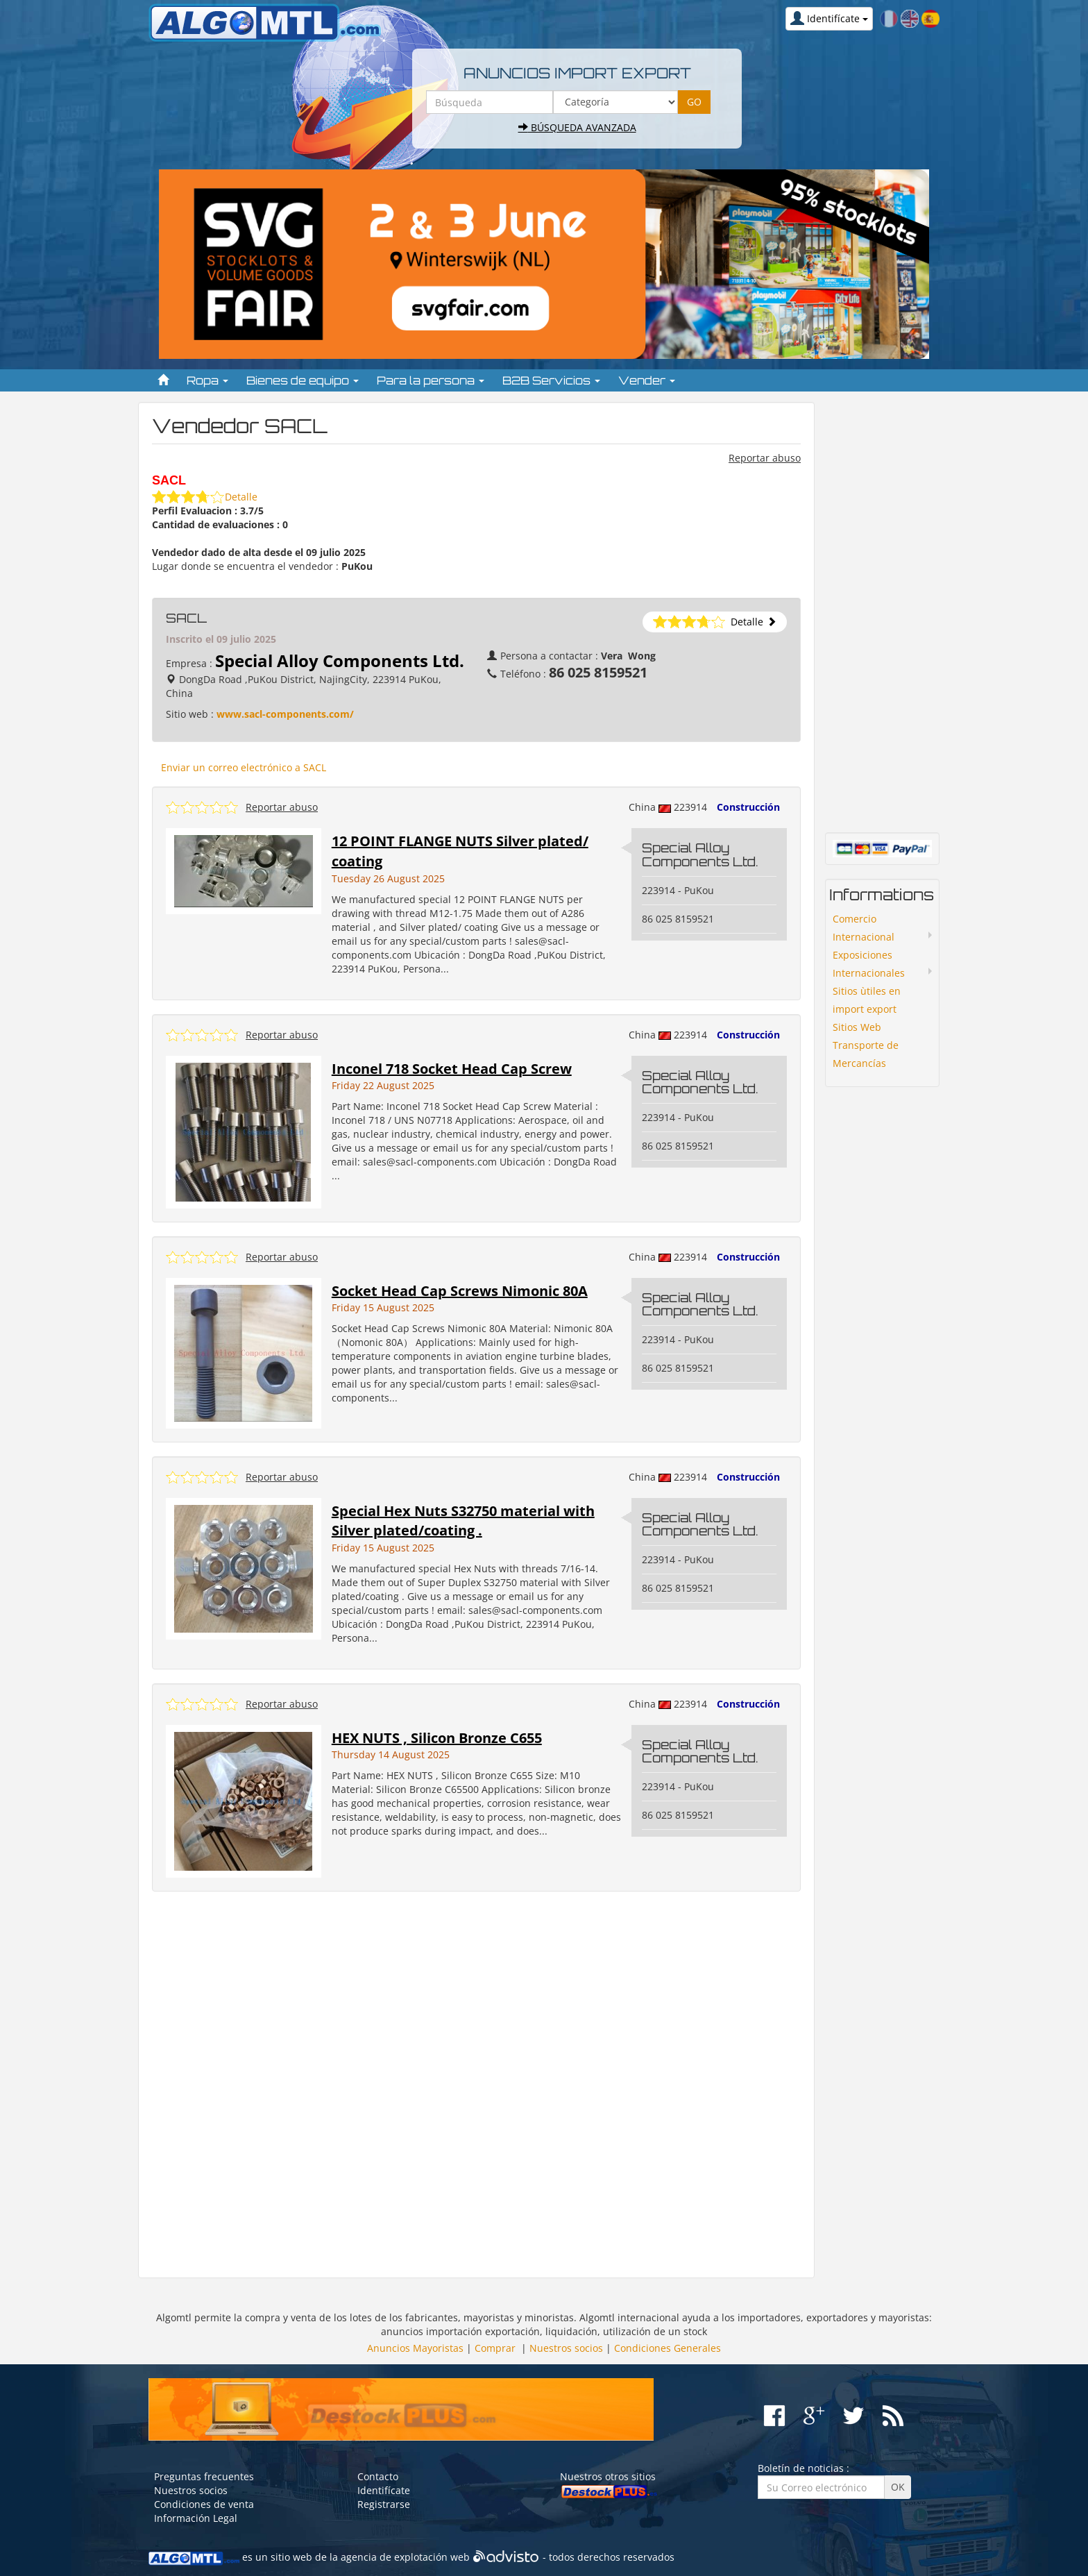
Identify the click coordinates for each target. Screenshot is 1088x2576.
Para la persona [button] (430, 380)
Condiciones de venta (204, 2504)
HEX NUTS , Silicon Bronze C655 (437, 1737)
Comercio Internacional (863, 927)
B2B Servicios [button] (551, 380)
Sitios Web (857, 1027)
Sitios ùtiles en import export (867, 1000)
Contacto (377, 2476)
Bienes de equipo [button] (302, 380)
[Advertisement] (476, 2085)
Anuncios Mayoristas (415, 2348)
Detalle (241, 496)
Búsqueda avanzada (577, 127)
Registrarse (383, 2504)
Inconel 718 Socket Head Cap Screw (452, 1068)
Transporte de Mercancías (866, 1054)
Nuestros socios (566, 2348)
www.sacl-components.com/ (285, 714)
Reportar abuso (765, 457)
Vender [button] (646, 380)
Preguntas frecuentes (204, 2476)
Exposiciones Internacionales (869, 963)
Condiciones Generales (667, 2348)
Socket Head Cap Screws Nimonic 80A (460, 1290)
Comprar (495, 2348)
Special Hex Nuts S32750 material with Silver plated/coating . (463, 1520)
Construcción (748, 807)
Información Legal (195, 2518)
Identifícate (383, 2490)
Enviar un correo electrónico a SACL (243, 767)
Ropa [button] (207, 380)
